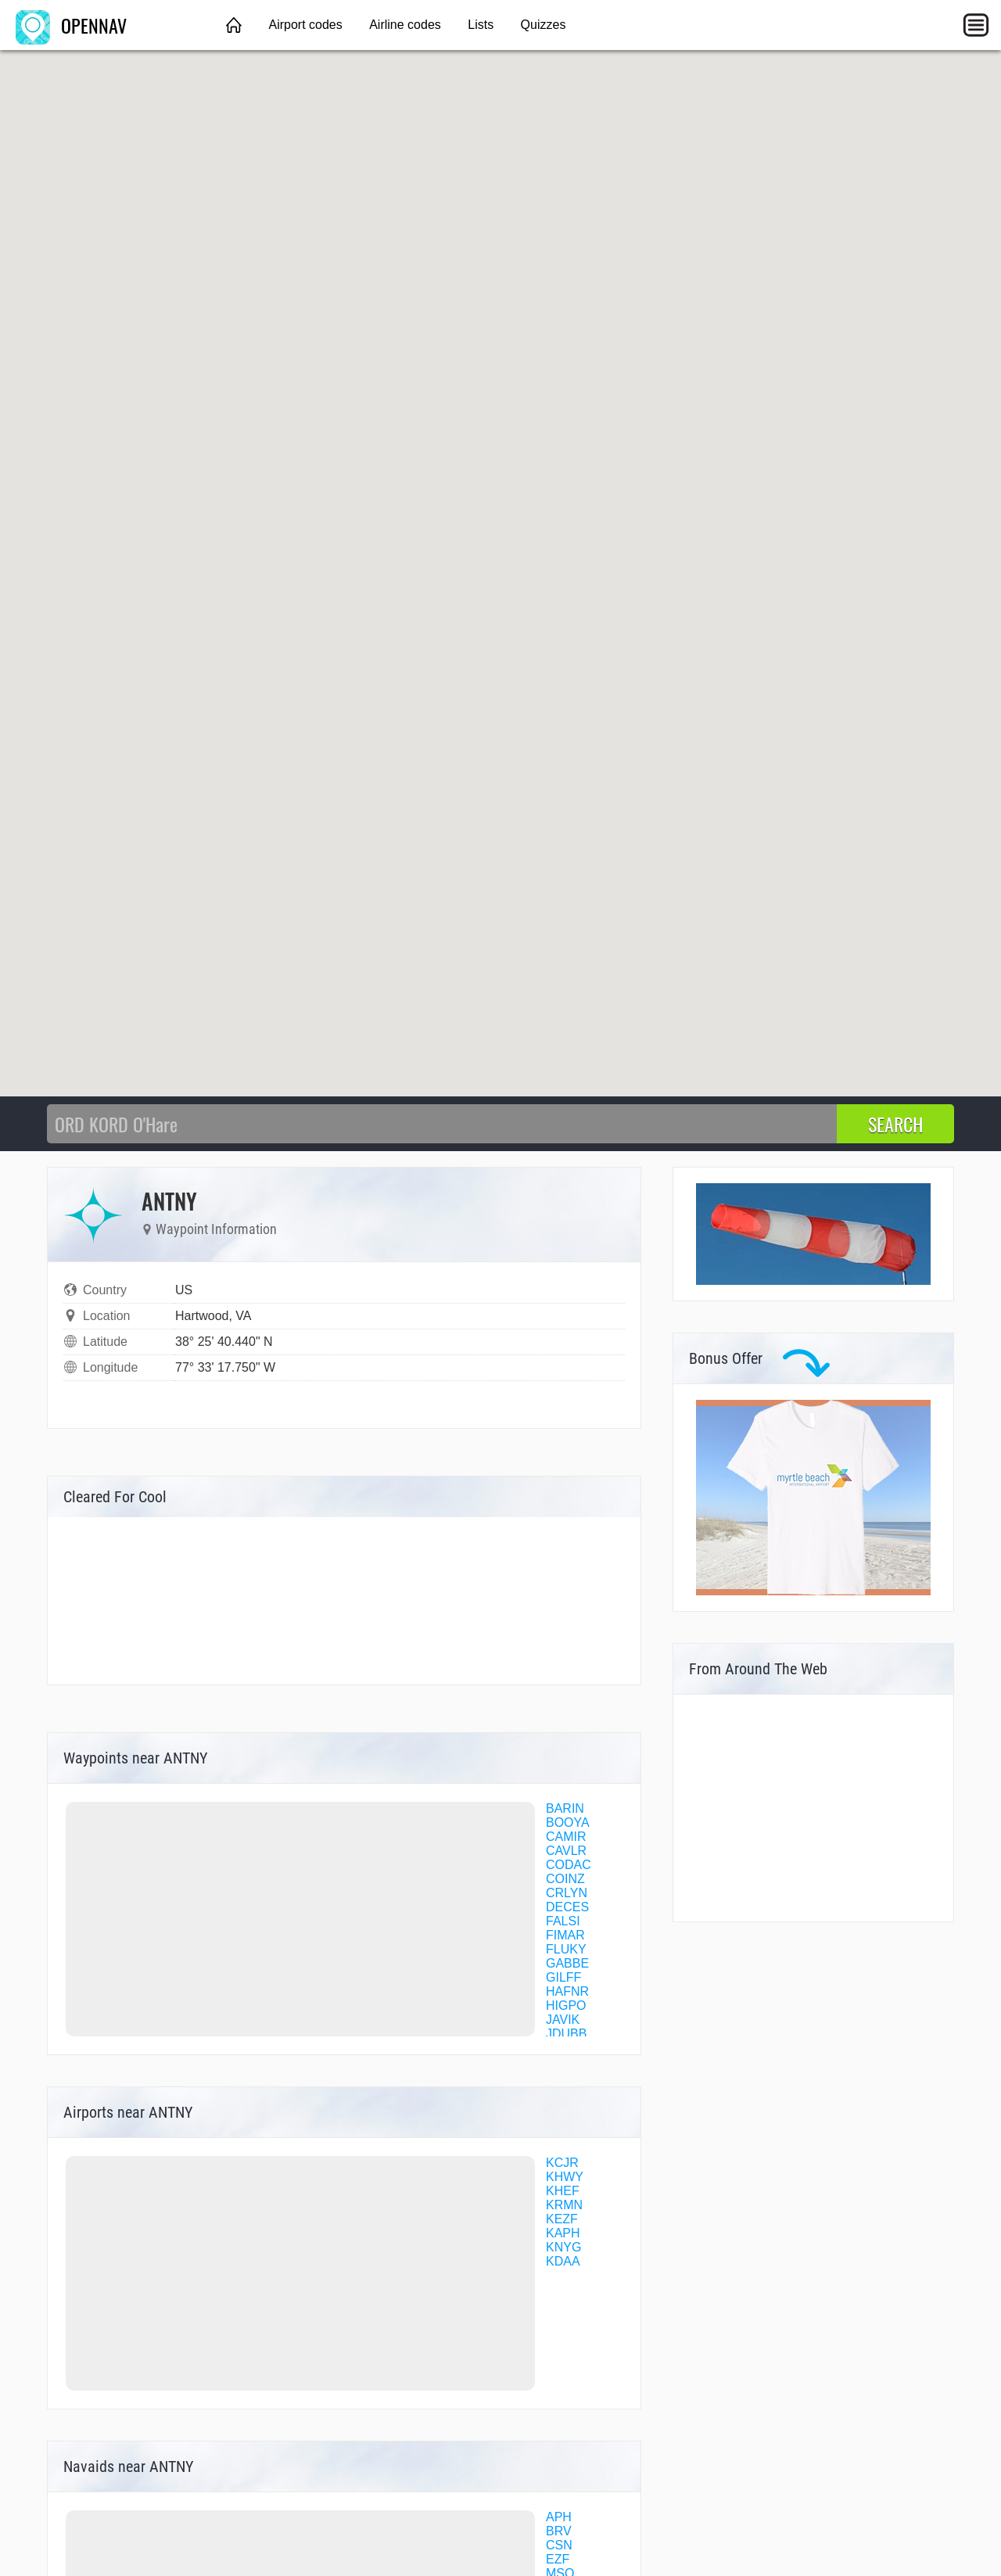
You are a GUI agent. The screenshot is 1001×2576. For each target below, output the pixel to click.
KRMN (564, 2205)
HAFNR (567, 1991)
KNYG (563, 2247)
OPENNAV (71, 25)
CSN (559, 2545)
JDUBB (566, 2033)
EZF (557, 2559)
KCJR (562, 2162)
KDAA (563, 2261)
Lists (480, 24)
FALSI (563, 1921)
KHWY (564, 2176)
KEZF (562, 2219)
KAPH (563, 2233)
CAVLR (566, 1850)
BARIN (565, 1808)
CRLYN (566, 1893)
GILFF (563, 1977)
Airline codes (405, 24)
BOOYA (568, 1822)
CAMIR (566, 1836)
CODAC (568, 1864)
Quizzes (543, 24)
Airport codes (305, 24)
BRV (559, 2531)
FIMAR (565, 1935)
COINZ (565, 1878)
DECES (567, 1907)
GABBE (567, 1963)
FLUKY (566, 1949)
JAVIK (562, 2019)
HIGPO (566, 2005)
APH (559, 2517)
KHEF (562, 2190)
